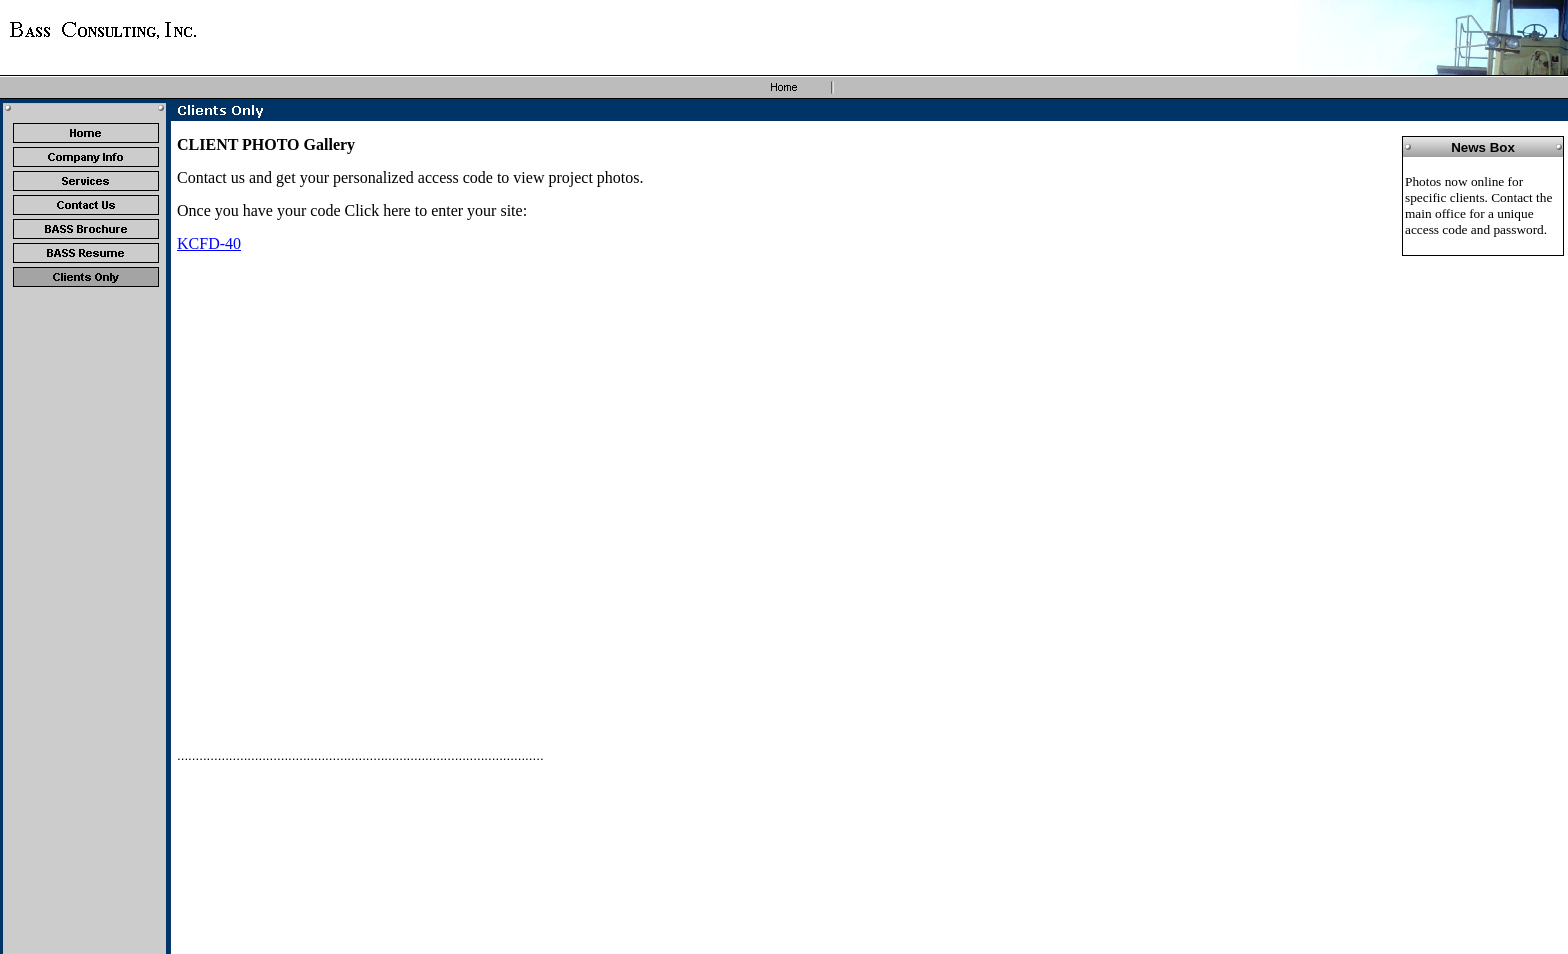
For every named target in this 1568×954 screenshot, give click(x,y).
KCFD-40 (209, 243)
